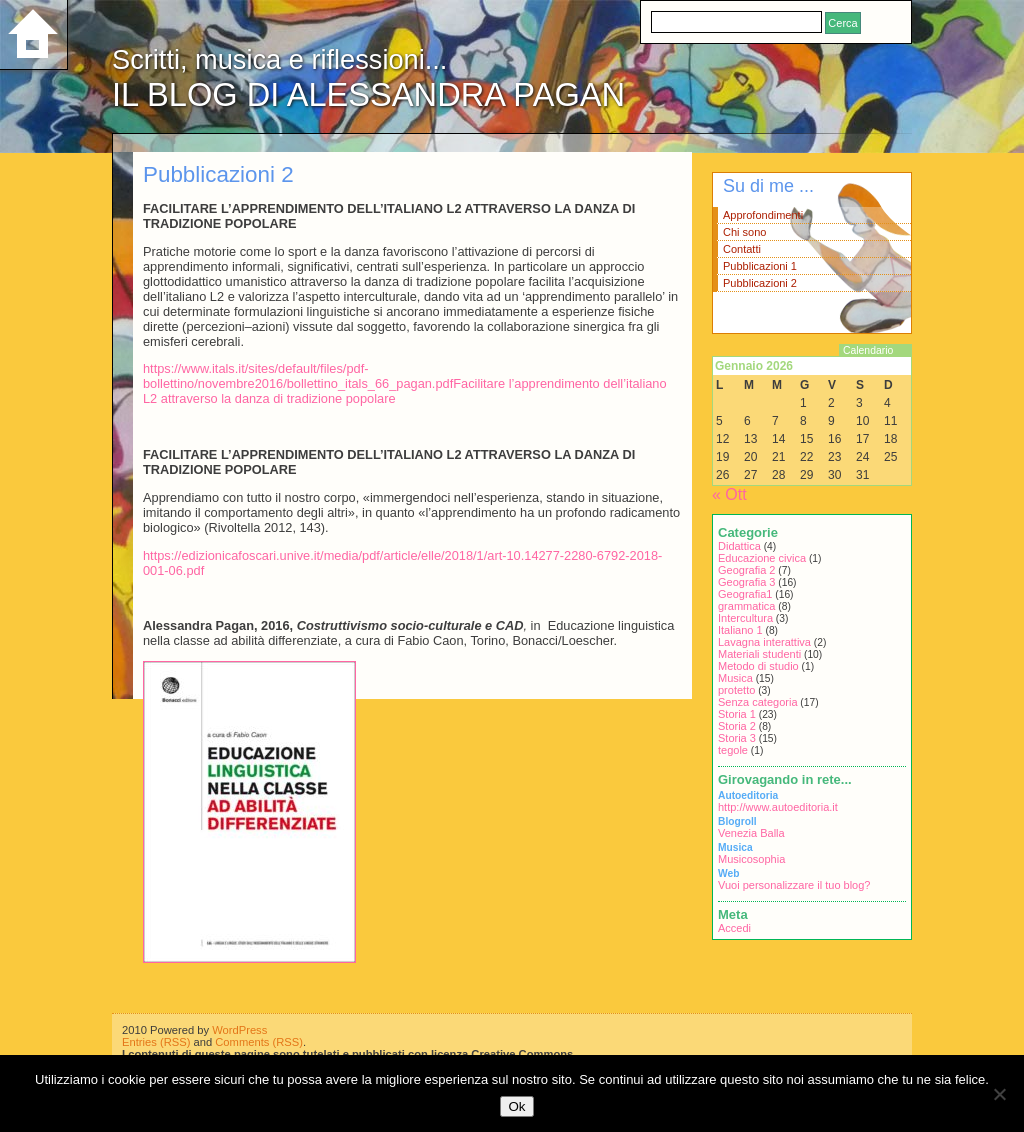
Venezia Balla (751, 833)
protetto (736, 690)
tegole (733, 750)
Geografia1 (745, 594)
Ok (516, 1106)
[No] (999, 1094)
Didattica (739, 546)
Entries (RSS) (156, 1042)
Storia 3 (737, 738)
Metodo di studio (758, 666)
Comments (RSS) (259, 1042)
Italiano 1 (740, 630)
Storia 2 (737, 726)
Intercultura (745, 618)
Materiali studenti (759, 654)
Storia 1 (737, 714)
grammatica (746, 606)
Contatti (742, 249)
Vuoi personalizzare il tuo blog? (794, 885)
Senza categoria (758, 702)
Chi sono (744, 232)
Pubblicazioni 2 (760, 283)
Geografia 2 (746, 570)
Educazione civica (762, 558)
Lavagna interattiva (764, 642)
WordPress (239, 1030)
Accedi (734, 928)
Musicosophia (751, 859)
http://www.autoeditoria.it (778, 807)
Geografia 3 (746, 582)
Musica (735, 678)
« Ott (729, 494)
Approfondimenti (763, 215)
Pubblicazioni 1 (760, 266)
